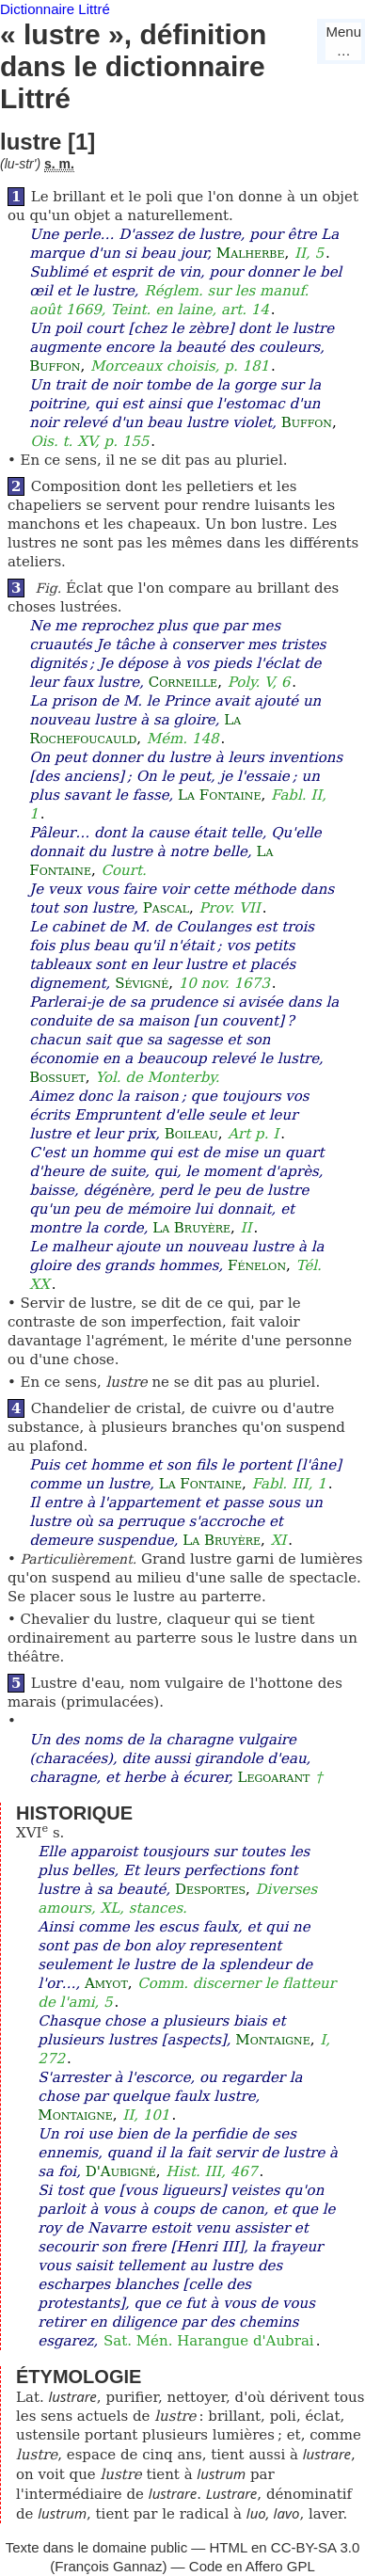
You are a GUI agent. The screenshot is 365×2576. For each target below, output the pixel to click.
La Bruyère (191, 1227)
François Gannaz (108, 2566)
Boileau (191, 1133)
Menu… (343, 41)
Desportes (210, 1889)
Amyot (106, 1983)
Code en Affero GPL (252, 2566)
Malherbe (250, 253)
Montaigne (272, 2039)
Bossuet (57, 1077)
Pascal (166, 907)
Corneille (183, 682)
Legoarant (273, 1777)
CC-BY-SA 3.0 (315, 2547)
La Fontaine (219, 795)
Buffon (54, 366)
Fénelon (257, 1265)
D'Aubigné (121, 2171)
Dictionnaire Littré (55, 9)
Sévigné (141, 983)
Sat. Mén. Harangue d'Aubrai (208, 2340)
